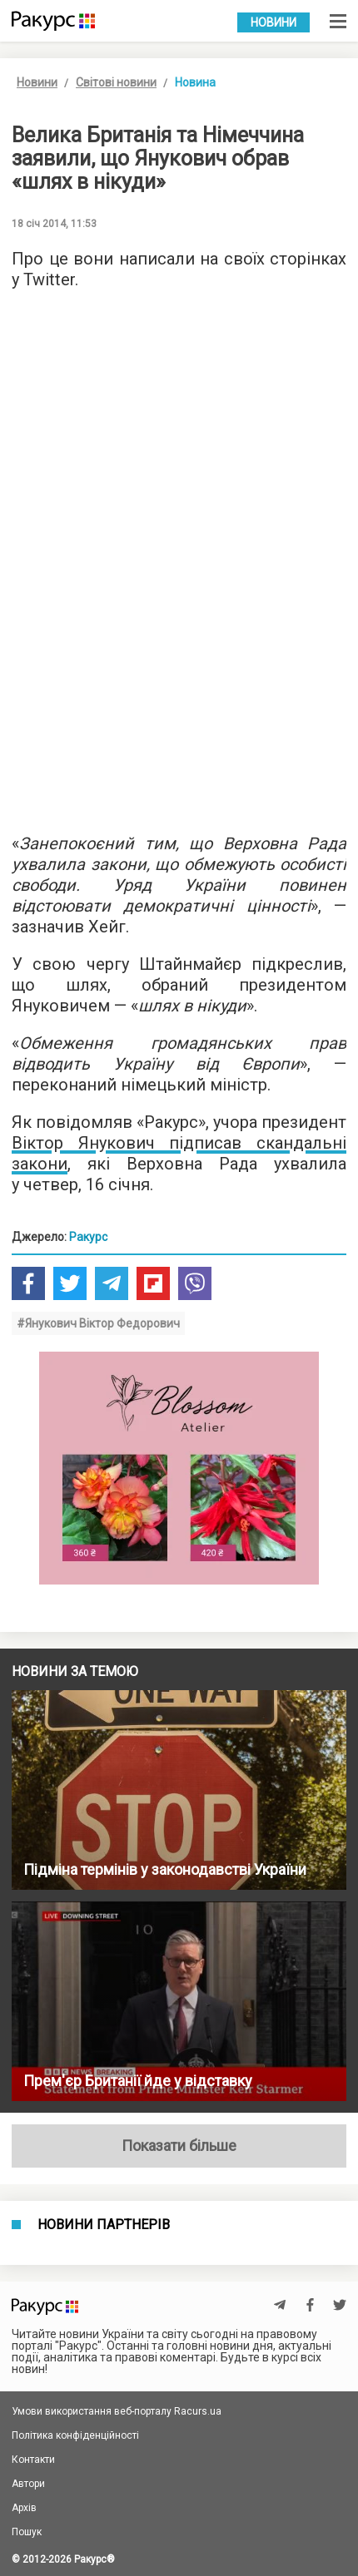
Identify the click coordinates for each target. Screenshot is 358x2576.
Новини (273, 22)
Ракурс (88, 1237)
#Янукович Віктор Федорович (98, 1323)
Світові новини (116, 82)
